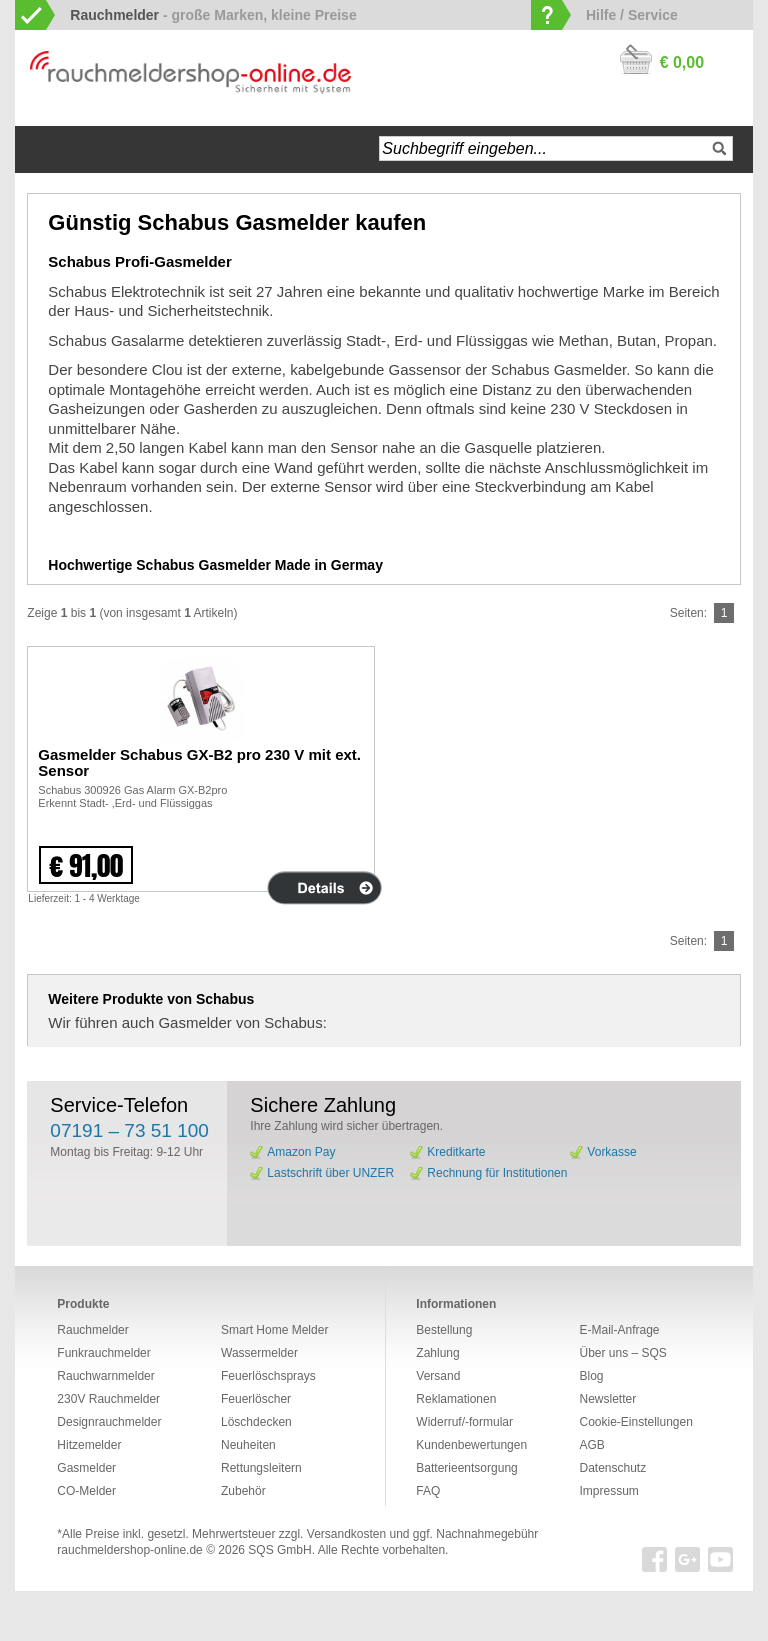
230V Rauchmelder (108, 1399)
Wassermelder (259, 1353)
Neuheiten (248, 1445)
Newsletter (607, 1399)
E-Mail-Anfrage (619, 1330)
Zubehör (243, 1491)
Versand (438, 1376)
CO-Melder (86, 1491)
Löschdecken (256, 1422)
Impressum (608, 1491)
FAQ (428, 1491)
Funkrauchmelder (103, 1353)
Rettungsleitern (261, 1468)
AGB (591, 1445)
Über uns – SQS (622, 1353)
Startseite (50, 149)
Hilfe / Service (632, 15)
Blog (591, 1376)
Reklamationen (456, 1399)
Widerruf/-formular (464, 1422)
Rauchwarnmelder (105, 1376)
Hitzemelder (89, 1445)
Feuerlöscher (256, 1399)
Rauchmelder (92, 1330)
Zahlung (437, 1353)
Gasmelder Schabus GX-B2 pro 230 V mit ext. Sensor (199, 762)
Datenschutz (612, 1468)
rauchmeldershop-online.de (129, 1550)
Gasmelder (86, 1468)
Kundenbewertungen (471, 1445)
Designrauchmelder (109, 1422)
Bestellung (444, 1330)
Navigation (104, 149)
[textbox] (555, 148)
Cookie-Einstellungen (635, 1422)
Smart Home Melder (274, 1330)
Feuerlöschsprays (268, 1376)
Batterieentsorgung (466, 1468)
